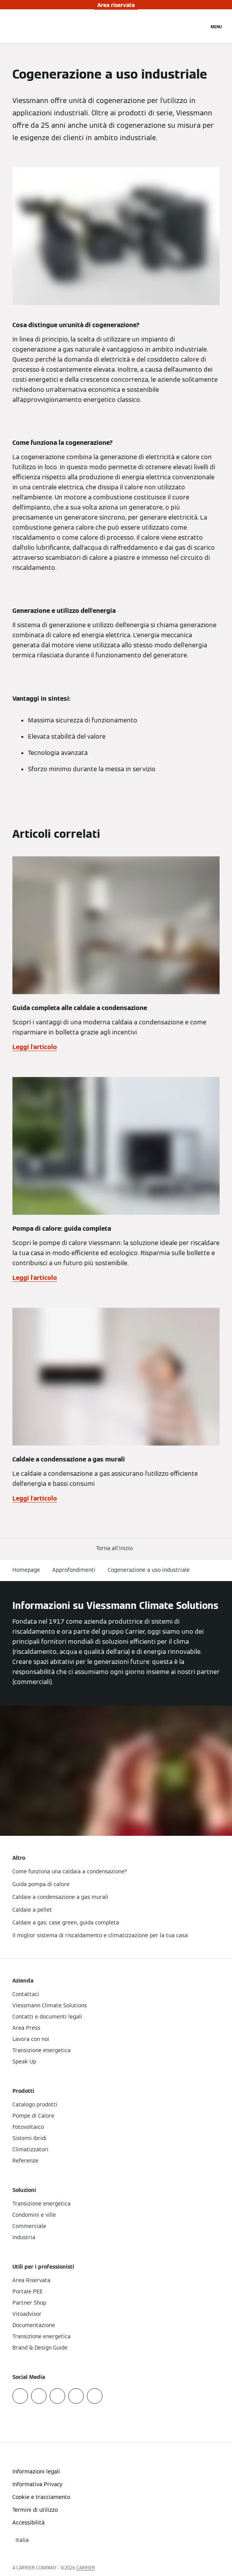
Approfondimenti (73, 1569)
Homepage (26, 1569)
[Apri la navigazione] (216, 26)
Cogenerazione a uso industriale (149, 1569)
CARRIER (85, 2568)
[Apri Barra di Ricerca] (199, 26)
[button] (116, 1548)
